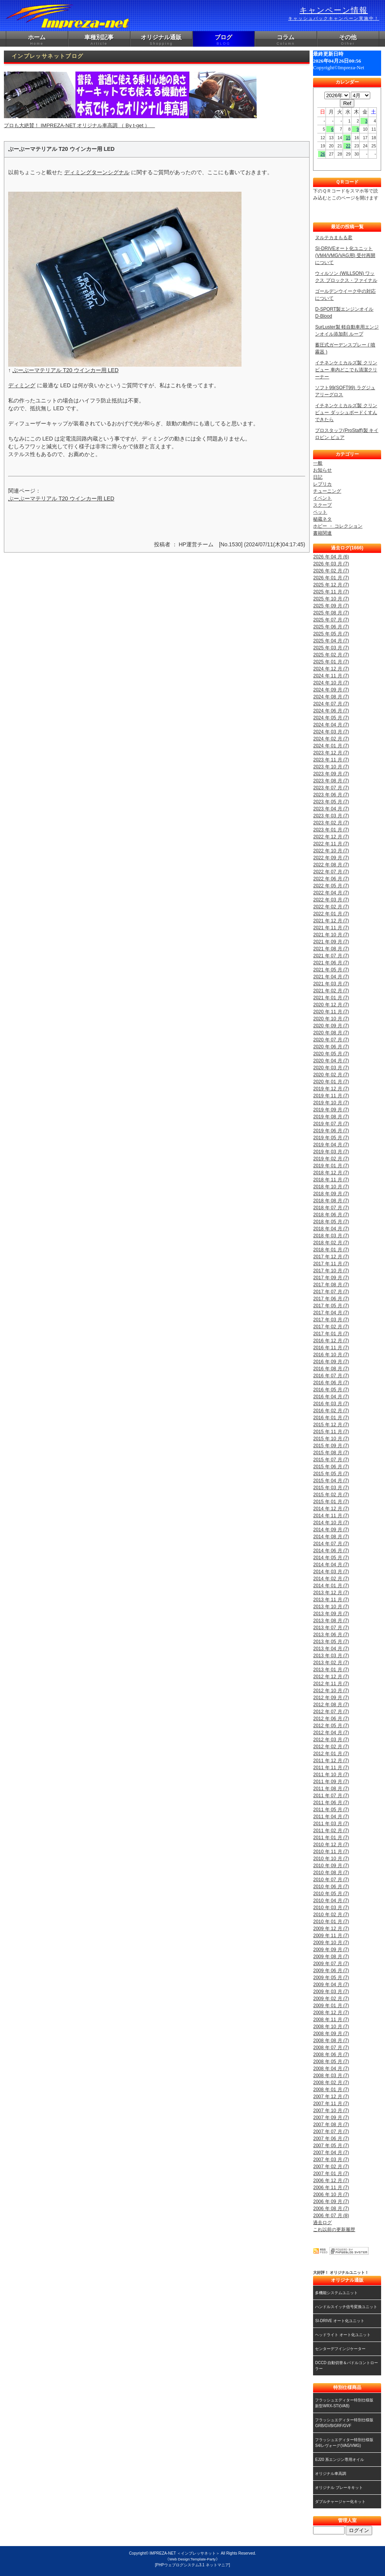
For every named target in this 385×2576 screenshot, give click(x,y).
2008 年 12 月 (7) (331, 2012)
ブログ (223, 40)
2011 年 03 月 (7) (331, 1823)
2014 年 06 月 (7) (331, 1550)
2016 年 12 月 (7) (331, 1340)
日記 (317, 477)
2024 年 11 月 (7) (331, 676)
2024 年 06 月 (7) (331, 711)
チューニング (327, 491)
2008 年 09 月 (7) (331, 2033)
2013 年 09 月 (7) (331, 1613)
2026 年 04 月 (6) (331, 557)
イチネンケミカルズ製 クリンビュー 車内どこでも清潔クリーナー (346, 369)
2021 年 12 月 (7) (331, 920)
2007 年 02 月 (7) (331, 2166)
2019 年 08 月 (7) (331, 1116)
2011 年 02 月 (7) (331, 1830)
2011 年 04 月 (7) (331, 1816)
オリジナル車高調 (330, 2473)
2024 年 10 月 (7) (331, 683)
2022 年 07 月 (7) (331, 871)
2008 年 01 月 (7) (331, 2089)
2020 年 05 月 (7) (331, 1053)
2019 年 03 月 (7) (331, 1151)
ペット (320, 512)
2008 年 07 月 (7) (331, 2047)
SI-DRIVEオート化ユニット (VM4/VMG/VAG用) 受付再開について (345, 255)
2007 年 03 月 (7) (331, 2159)
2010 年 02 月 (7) (331, 1914)
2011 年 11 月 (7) (331, 1767)
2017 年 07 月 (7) (331, 1291)
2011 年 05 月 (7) (331, 1809)
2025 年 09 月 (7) (331, 606)
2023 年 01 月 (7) (331, 829)
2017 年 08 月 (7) (331, 1284)
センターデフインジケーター (340, 2349)
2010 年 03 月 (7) (331, 1907)
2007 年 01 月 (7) (331, 2173)
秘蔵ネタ (322, 519)
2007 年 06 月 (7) (331, 2138)
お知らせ (322, 470)
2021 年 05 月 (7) (331, 969)
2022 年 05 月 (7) (331, 885)
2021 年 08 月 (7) (331, 948)
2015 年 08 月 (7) (331, 1452)
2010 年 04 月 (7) (331, 1900)
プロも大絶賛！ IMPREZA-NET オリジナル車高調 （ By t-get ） (130, 100)
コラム (286, 40)
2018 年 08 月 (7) (331, 1200)
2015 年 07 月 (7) (331, 1459)
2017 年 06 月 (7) (331, 1298)
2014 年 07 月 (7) (331, 1543)
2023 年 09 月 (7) (331, 773)
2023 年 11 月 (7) (331, 759)
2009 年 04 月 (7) (331, 1984)
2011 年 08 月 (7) (331, 1788)
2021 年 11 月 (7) (331, 927)
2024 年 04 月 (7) (331, 725)
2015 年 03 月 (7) (331, 1487)
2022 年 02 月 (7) (331, 906)
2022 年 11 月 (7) (331, 843)
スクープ (322, 505)
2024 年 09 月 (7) (331, 690)
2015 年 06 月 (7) (331, 1466)
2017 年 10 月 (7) (331, 1270)
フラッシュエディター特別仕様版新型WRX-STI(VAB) (344, 2403)
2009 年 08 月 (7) (331, 1956)
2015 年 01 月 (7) (331, 1501)
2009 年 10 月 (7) (331, 1942)
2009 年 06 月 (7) (331, 1970)
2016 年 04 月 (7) (331, 1396)
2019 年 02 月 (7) (331, 1158)
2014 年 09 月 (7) (331, 1529)
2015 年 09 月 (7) (331, 1445)
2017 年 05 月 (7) (331, 1305)
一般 (317, 463)
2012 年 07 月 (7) (331, 1711)
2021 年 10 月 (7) (331, 934)
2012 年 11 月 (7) (331, 1683)
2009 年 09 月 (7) (331, 1949)
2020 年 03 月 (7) (331, 1067)
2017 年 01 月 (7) (331, 1333)
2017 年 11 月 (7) (331, 1263)
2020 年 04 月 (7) (331, 1060)
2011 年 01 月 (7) (331, 1837)
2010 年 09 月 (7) (331, 1865)
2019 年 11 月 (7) (331, 1095)
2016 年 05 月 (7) (331, 1389)
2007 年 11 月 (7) (331, 2103)
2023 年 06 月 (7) (331, 794)
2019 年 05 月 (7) (331, 1137)
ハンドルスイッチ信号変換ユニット (346, 2307)
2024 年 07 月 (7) (331, 704)
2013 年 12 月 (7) (331, 1592)
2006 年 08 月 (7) (331, 2208)
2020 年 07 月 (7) (331, 1039)
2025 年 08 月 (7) (331, 613)
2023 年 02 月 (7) (331, 822)
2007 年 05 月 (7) (331, 2145)
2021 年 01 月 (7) (331, 997)
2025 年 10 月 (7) (331, 599)
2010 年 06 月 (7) (331, 1886)
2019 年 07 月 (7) (331, 1123)
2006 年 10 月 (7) (331, 2194)
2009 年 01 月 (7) (331, 2005)
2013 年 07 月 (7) (331, 1627)
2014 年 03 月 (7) (331, 1571)
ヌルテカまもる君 (333, 237)
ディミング (21, 385)
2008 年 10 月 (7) (331, 2026)
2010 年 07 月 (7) (331, 1879)
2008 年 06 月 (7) (331, 2054)
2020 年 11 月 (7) (331, 1011)
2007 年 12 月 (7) (331, 2096)
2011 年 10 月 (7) (331, 1774)
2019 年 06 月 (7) (331, 1130)
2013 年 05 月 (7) (331, 1641)
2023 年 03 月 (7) (331, 815)
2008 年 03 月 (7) (331, 2075)
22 (348, 145)
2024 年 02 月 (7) (331, 738)
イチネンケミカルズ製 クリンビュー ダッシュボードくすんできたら (346, 412)
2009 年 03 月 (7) (331, 1991)
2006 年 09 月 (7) (331, 2201)
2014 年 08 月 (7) (331, 1536)
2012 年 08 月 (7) (331, 1704)
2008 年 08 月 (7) (331, 2040)
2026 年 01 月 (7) (331, 578)
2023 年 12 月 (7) (331, 752)
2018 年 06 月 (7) (331, 1214)
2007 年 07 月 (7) (331, 2131)
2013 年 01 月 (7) (331, 1669)
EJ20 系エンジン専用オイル (339, 2459)
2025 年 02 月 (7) (331, 655)
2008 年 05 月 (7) (331, 2061)
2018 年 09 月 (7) (331, 1193)
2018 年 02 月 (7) (331, 1242)
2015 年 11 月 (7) (331, 1431)
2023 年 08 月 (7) (331, 780)
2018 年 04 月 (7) (331, 1228)
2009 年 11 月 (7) (331, 1935)
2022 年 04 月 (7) (331, 892)
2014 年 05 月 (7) (331, 1557)
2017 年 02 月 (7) (331, 1326)
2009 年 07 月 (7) (331, 1963)
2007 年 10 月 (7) (331, 2110)
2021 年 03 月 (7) (331, 983)
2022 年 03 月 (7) (331, 899)
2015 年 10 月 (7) (331, 1438)
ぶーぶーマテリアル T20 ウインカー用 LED (65, 370)
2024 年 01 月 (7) (331, 745)
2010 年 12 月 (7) (331, 1844)
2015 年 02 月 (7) (331, 1494)
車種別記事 (99, 40)
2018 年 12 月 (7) (331, 1172)
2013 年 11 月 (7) (331, 1599)
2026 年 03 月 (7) (331, 564)
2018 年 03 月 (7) (331, 1235)
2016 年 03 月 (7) (331, 1403)
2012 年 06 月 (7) (331, 1718)
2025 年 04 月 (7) (331, 641)
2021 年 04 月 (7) (331, 976)
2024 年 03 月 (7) (331, 732)
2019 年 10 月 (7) (331, 1102)
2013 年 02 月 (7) (331, 1662)
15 (348, 137)
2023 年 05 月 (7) (331, 801)
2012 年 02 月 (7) (331, 1746)
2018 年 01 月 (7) (331, 1249)
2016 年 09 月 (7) (331, 1361)
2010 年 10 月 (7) (331, 1858)
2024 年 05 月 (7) (331, 718)
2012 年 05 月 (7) (331, 1725)
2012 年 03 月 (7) (331, 1739)
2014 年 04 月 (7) (331, 1564)
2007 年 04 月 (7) (331, 2152)
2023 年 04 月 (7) (331, 808)
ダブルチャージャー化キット (340, 2501)
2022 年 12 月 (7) (331, 836)
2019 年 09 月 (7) (331, 1109)
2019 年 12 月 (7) (331, 1088)
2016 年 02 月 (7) (331, 1410)
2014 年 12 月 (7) (331, 1508)
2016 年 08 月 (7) (331, 1368)
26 (322, 154)
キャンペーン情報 (333, 13)
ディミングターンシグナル (97, 172)
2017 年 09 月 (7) (331, 1277)
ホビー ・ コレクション (337, 526)
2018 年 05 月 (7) (331, 1221)
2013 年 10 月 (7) (331, 1606)
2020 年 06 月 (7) (331, 1046)
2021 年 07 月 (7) (331, 955)
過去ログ (322, 2222)
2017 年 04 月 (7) (331, 1312)
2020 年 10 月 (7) (331, 1018)
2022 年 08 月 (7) (331, 864)
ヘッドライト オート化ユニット (343, 2335)
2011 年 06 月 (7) (331, 1802)
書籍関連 (322, 533)
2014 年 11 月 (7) (331, 1515)
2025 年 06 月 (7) (331, 627)
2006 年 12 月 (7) (331, 2180)
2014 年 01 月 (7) (331, 1585)
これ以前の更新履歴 (334, 2229)
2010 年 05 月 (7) (331, 1893)
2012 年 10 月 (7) (331, 1690)
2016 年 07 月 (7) (331, 1375)
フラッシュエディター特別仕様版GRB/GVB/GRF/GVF (344, 2423)
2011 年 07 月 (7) (331, 1795)
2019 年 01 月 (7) (331, 1165)
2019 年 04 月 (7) (331, 1144)
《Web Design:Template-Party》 (192, 2559)
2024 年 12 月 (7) (331, 669)
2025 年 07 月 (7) (331, 620)
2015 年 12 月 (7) (331, 1424)
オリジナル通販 (161, 40)
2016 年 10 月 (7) (331, 1354)
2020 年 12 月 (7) (331, 1004)
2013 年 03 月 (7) (331, 1655)
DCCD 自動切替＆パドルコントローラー (346, 2366)
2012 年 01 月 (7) (331, 1753)
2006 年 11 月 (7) (331, 2187)
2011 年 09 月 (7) (331, 1781)
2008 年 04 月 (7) (331, 2068)
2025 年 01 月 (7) (331, 662)
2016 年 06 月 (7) (331, 1382)
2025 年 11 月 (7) (331, 592)
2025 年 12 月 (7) (331, 585)
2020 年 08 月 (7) (331, 1032)
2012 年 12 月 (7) (331, 1676)
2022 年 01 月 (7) (331, 913)
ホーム (37, 40)
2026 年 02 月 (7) (331, 571)
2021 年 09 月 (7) (331, 941)
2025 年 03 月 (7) (331, 648)
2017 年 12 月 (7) (331, 1256)
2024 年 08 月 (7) (331, 697)
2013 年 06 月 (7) (331, 1634)
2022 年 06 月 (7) (331, 878)
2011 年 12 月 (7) (331, 1760)
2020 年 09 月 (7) (331, 1025)
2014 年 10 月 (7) (331, 1522)
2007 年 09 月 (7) (331, 2117)
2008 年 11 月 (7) (331, 2019)
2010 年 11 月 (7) (331, 1851)
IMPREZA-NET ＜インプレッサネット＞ (185, 2553)
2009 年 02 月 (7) (331, 1998)
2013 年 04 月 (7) (331, 1648)
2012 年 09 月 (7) (331, 1697)
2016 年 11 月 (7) (331, 1347)
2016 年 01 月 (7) (331, 1417)
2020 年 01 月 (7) (331, 1081)
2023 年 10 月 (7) (331, 766)
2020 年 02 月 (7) (331, 1074)
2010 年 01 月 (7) (331, 1921)
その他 (348, 40)
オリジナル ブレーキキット (339, 2487)
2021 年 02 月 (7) (331, 990)
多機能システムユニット (336, 2293)
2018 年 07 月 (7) (331, 1207)
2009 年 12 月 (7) (331, 1928)
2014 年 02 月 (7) (331, 1578)
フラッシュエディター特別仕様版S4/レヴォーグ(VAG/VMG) (344, 2443)
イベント (322, 498)
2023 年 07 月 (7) (331, 787)
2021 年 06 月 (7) (331, 962)
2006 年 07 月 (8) (331, 2215)
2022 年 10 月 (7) (331, 850)
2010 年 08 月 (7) (331, 1872)
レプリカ (322, 484)
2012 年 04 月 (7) (331, 1732)
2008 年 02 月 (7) (331, 2082)
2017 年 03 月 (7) (331, 1319)
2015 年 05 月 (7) (331, 1473)
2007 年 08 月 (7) (331, 2124)
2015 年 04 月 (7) (331, 1480)
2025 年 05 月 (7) (331, 634)
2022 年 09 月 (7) (331, 857)
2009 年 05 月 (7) (331, 1977)
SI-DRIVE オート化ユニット (339, 2321)
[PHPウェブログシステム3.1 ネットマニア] (192, 2565)
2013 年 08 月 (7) (331, 1620)
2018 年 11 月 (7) (331, 1179)
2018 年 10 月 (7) (331, 1186)
